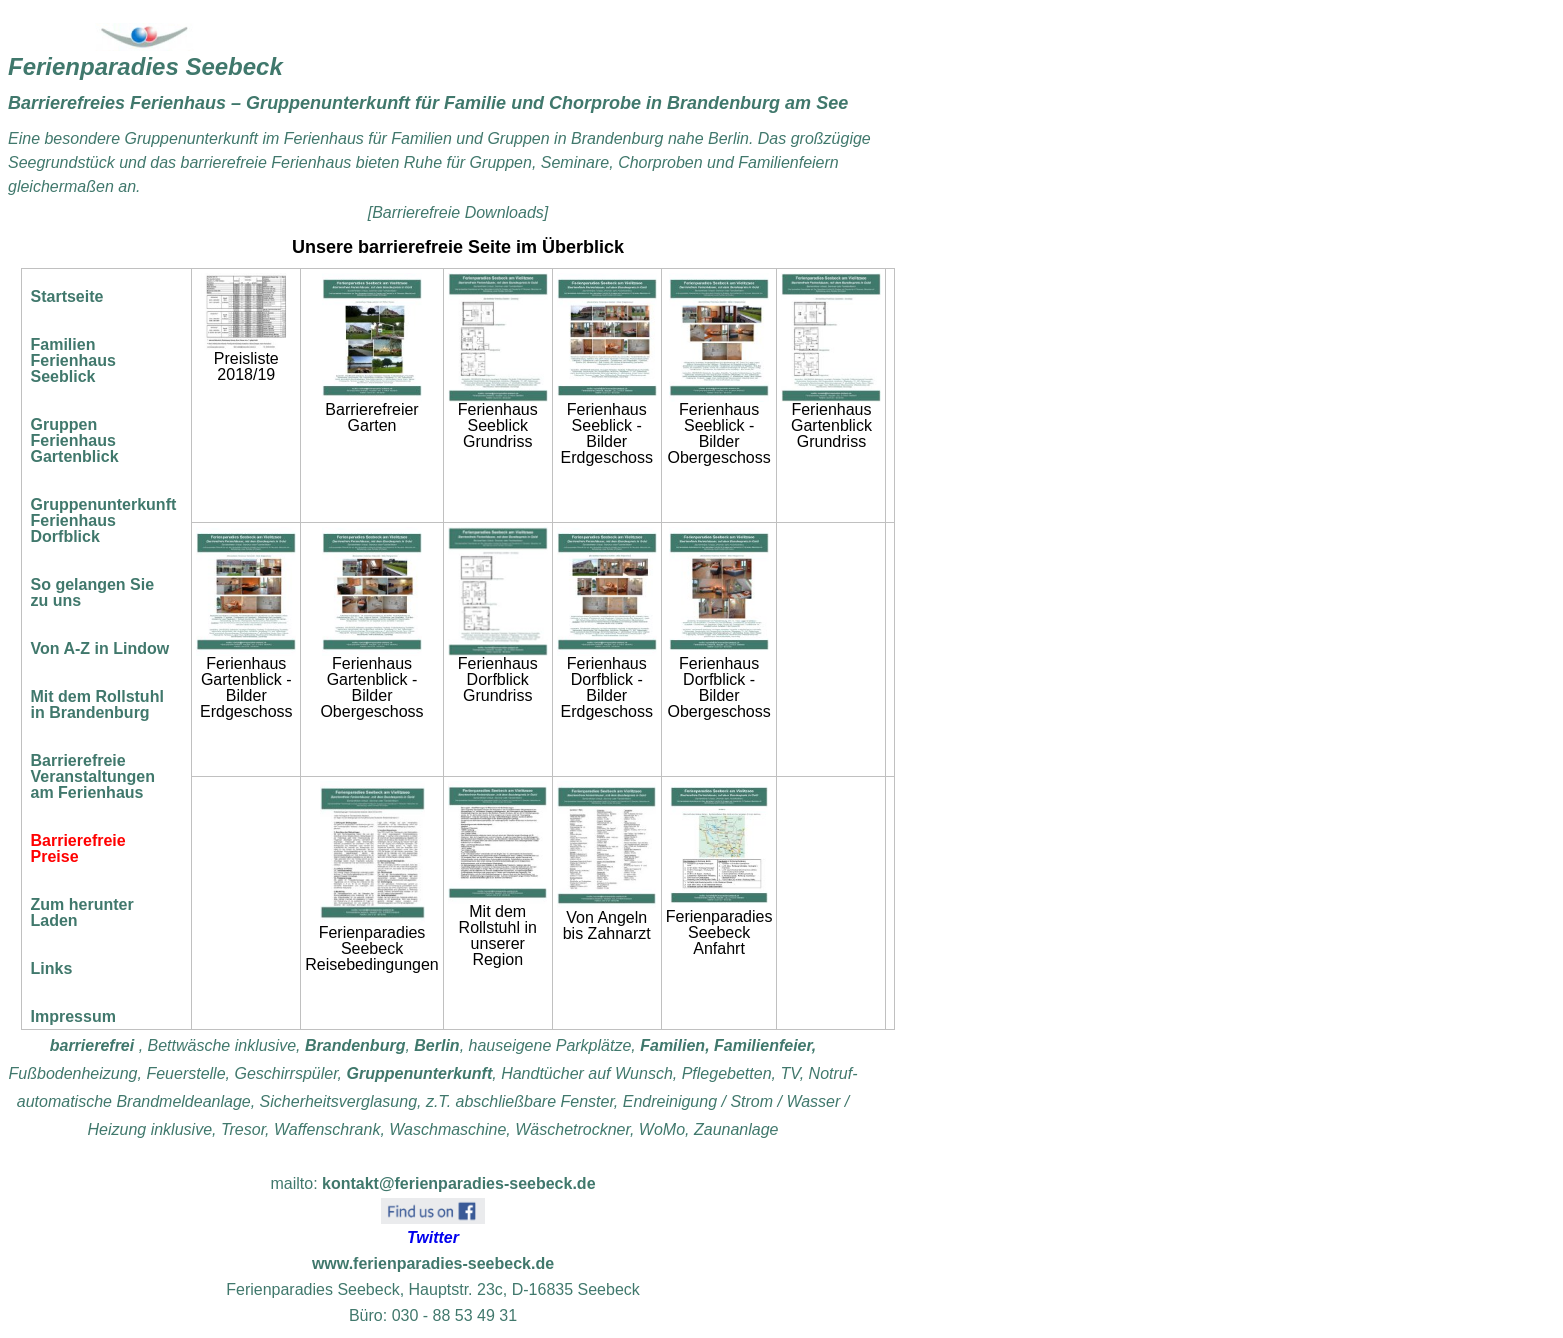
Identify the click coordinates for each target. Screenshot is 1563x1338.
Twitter (433, 1237)
